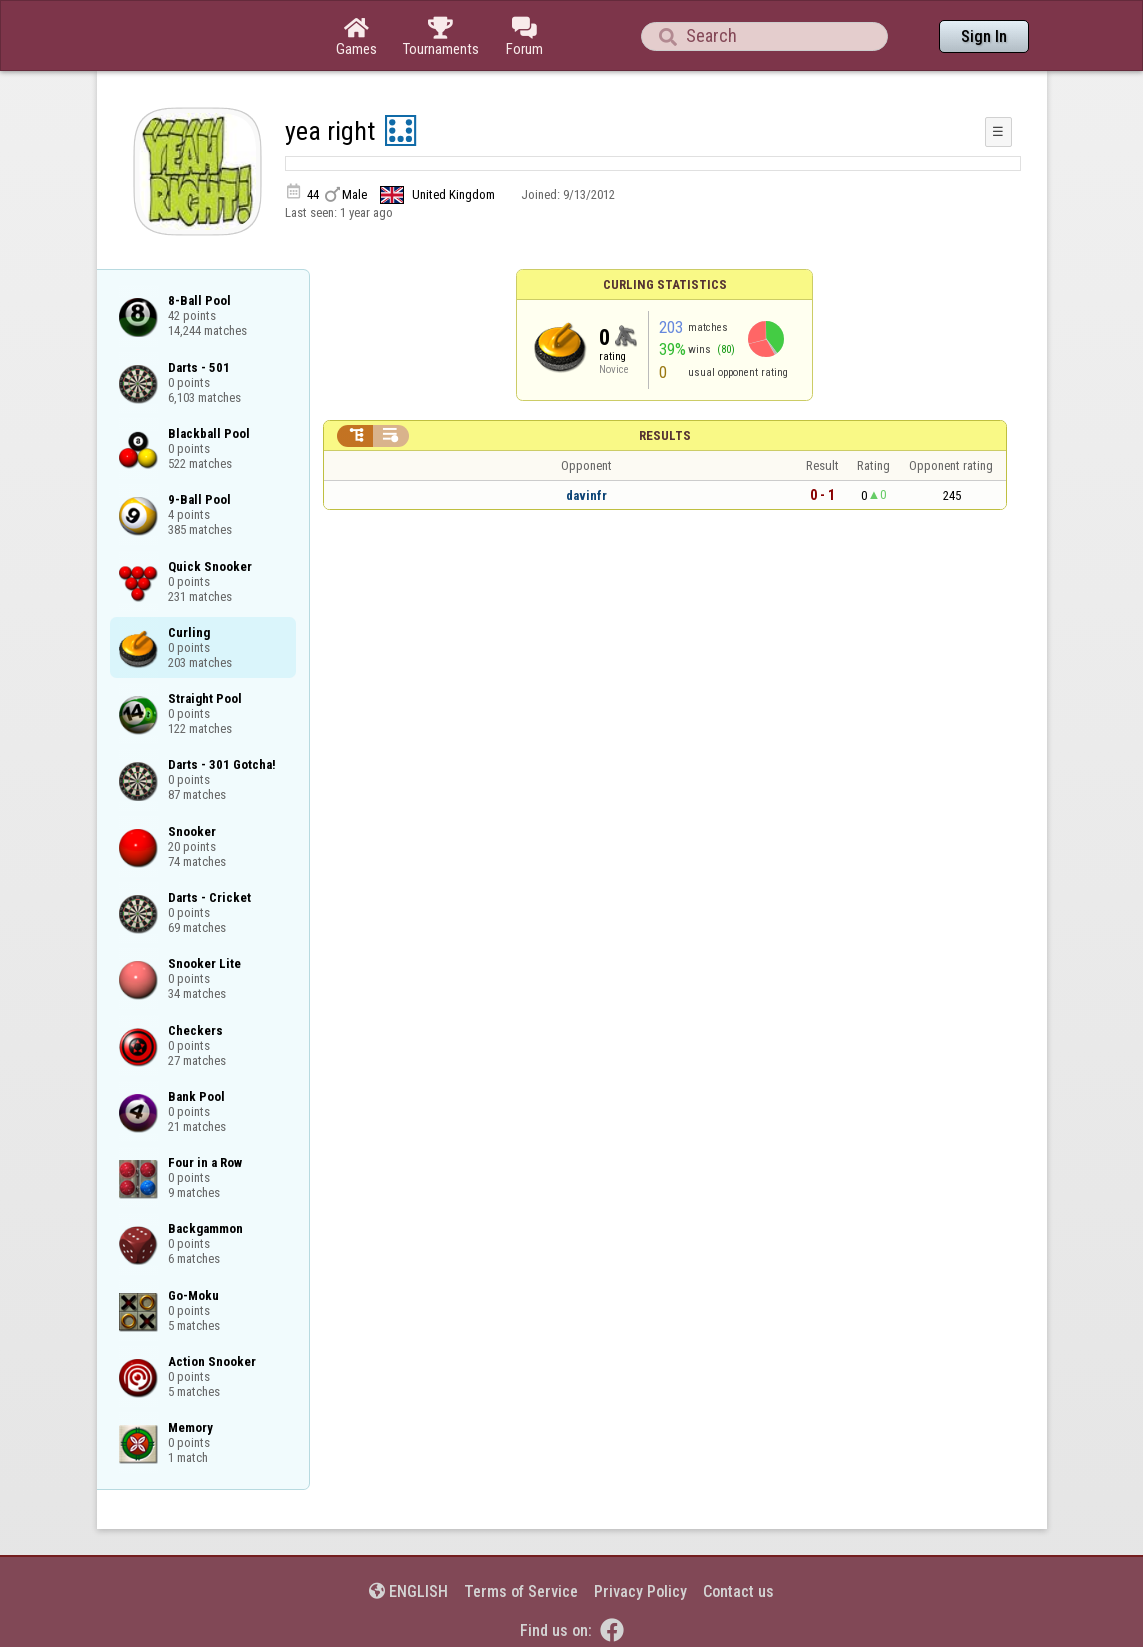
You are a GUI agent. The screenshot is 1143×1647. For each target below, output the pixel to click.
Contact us (738, 1591)
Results (665, 435)
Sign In (984, 36)
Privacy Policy (640, 1591)
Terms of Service (521, 1591)
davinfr (586, 495)
